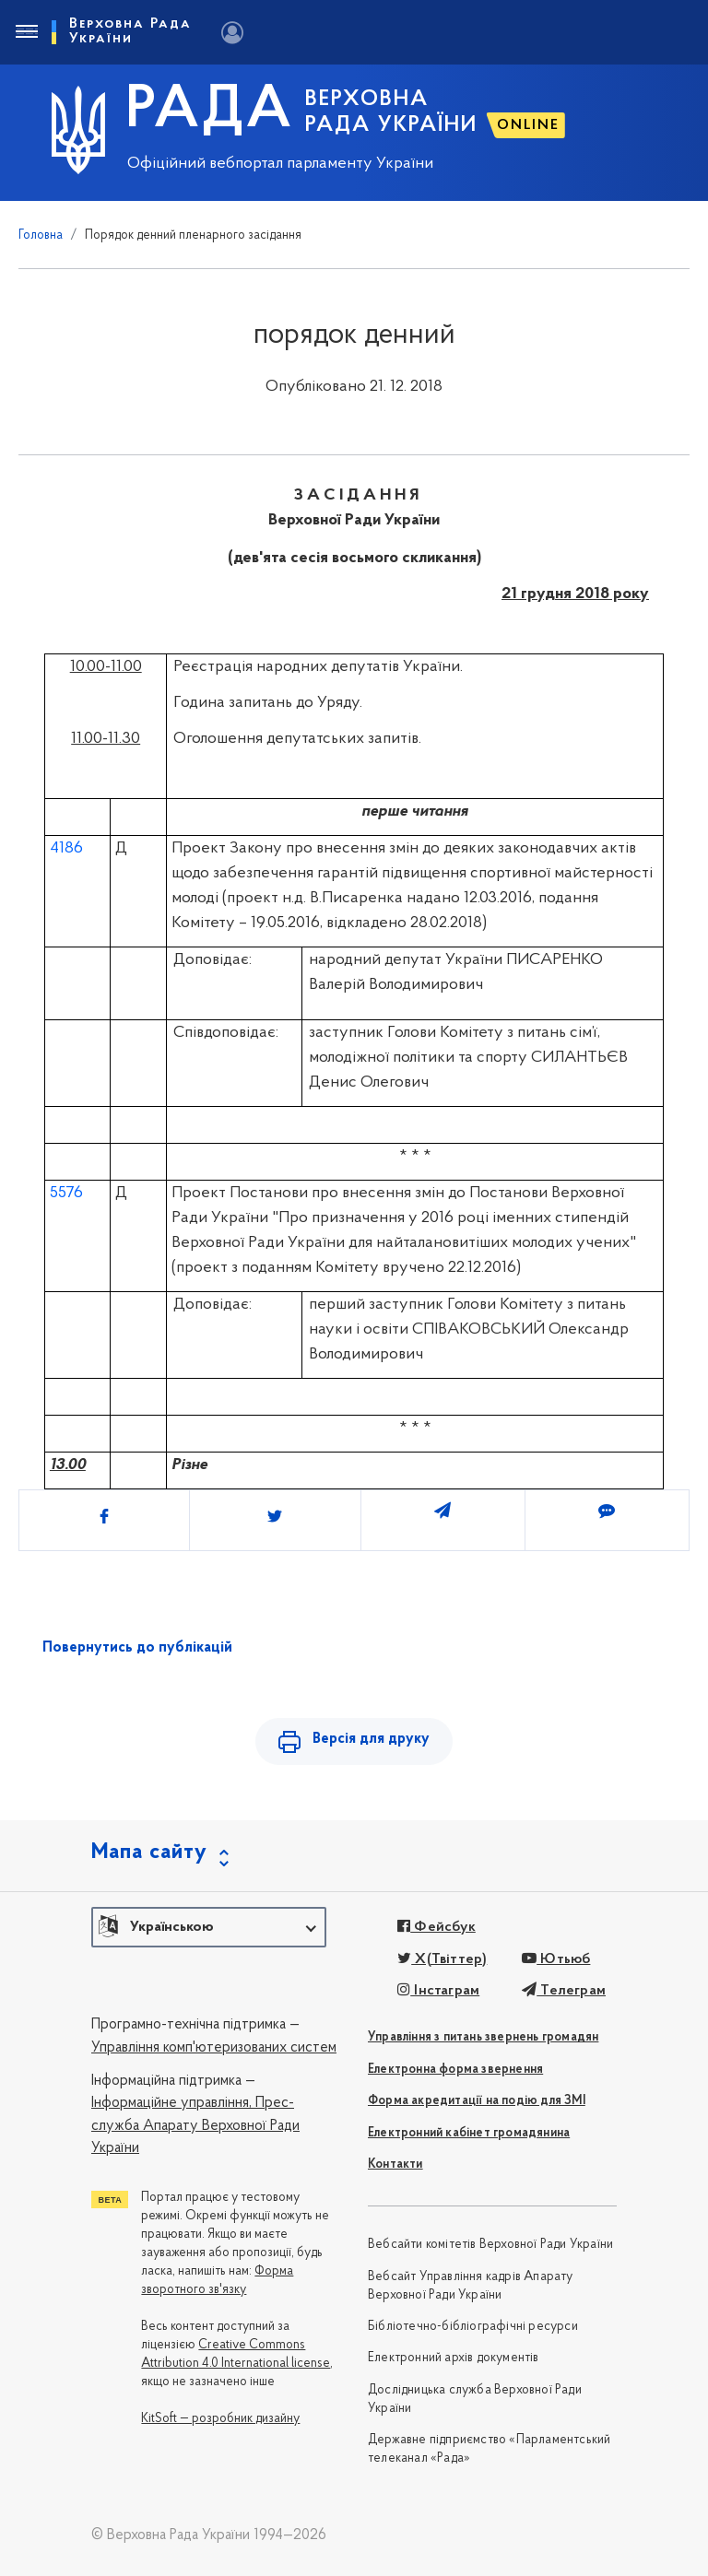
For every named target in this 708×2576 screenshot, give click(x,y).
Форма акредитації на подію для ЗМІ (476, 2101)
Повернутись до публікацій (137, 1648)
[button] (208, 1927)
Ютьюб (556, 1959)
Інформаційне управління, (171, 2103)
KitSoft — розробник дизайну (220, 2419)
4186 (66, 848)
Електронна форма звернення (455, 2069)
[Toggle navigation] (26, 32)
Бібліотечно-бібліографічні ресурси (473, 2327)
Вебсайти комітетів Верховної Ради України (490, 2245)
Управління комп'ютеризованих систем (213, 2048)
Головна (40, 235)
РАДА (209, 111)
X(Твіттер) (442, 1959)
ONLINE (528, 125)
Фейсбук (436, 1927)
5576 (66, 1193)
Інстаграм (438, 1990)
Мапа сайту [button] (149, 1852)
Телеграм (564, 1990)
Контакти (395, 2164)
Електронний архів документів (453, 2358)
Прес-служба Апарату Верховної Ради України (195, 2126)
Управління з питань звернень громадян (483, 2037)
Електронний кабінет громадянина (469, 2133)
